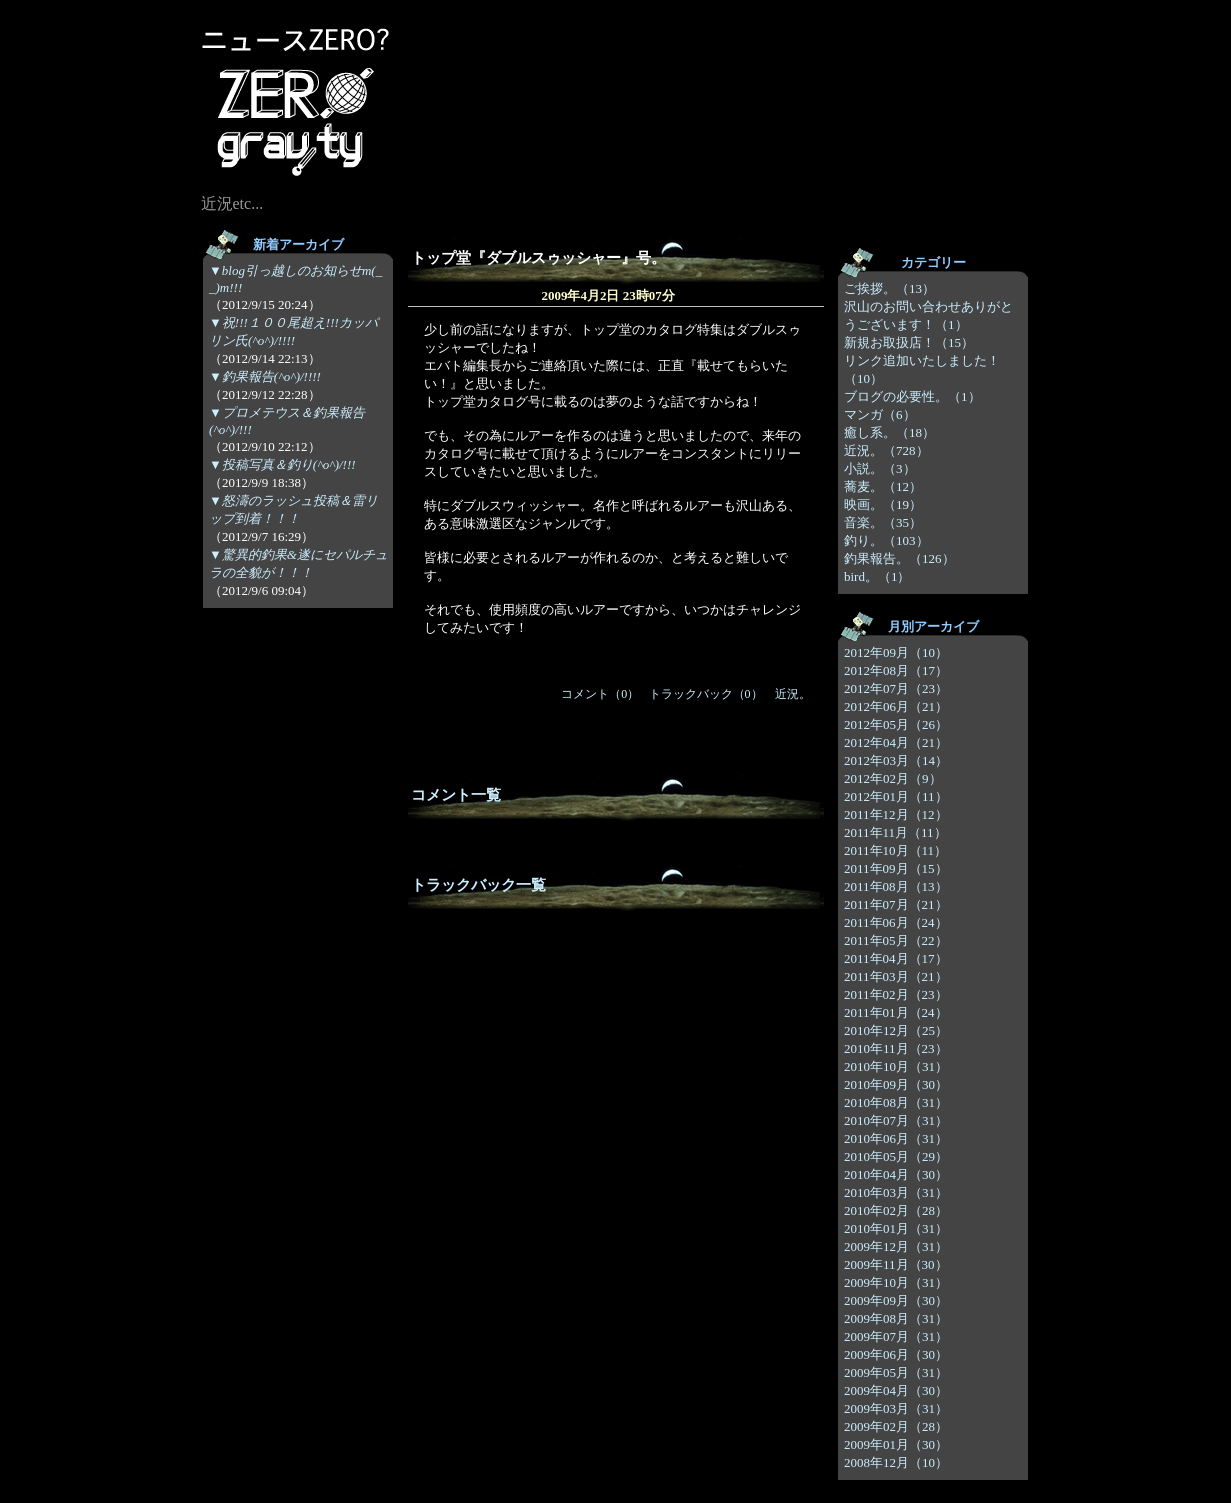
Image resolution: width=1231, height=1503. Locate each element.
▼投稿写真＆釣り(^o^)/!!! (282, 464)
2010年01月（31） (896, 1228)
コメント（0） (600, 694)
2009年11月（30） (896, 1264)
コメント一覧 (456, 795)
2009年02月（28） (896, 1426)
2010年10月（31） (896, 1066)
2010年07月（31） (896, 1120)
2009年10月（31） (896, 1282)
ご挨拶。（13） (889, 288)
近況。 (793, 694)
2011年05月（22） (896, 940)
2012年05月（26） (896, 724)
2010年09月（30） (896, 1084)
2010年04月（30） (896, 1174)
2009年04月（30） (896, 1390)
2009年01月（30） (896, 1444)
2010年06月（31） (896, 1138)
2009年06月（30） (896, 1354)
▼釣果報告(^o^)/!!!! (265, 376)
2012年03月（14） (896, 760)
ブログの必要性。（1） (912, 396)
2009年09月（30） (896, 1300)
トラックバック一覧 (478, 885)
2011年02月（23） (896, 994)
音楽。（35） (883, 522)
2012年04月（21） (896, 742)
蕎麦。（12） (883, 486)
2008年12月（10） (896, 1462)
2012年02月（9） (893, 778)
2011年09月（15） (896, 868)
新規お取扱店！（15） (909, 342)
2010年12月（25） (896, 1030)
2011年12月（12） (896, 814)
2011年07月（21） (896, 904)
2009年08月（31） (896, 1318)
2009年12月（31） (896, 1246)
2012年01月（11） (896, 796)
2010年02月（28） (896, 1210)
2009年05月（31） (896, 1372)
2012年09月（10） (896, 652)
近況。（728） (886, 450)
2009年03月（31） (896, 1408)
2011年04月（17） (896, 958)
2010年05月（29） (896, 1156)
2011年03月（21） (896, 976)
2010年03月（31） (896, 1192)
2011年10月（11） (895, 850)
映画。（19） (883, 504)
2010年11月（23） (896, 1048)
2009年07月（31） (896, 1336)
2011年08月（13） (896, 886)
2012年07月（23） (896, 688)
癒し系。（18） (889, 432)
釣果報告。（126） (899, 558)
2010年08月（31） (896, 1102)
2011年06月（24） (896, 922)
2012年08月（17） (896, 670)
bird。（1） (877, 576)
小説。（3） (880, 468)
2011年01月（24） (896, 1012)
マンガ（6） (880, 414)
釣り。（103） (886, 540)
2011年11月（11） (895, 832)
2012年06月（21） (896, 706)
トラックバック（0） (706, 694)
